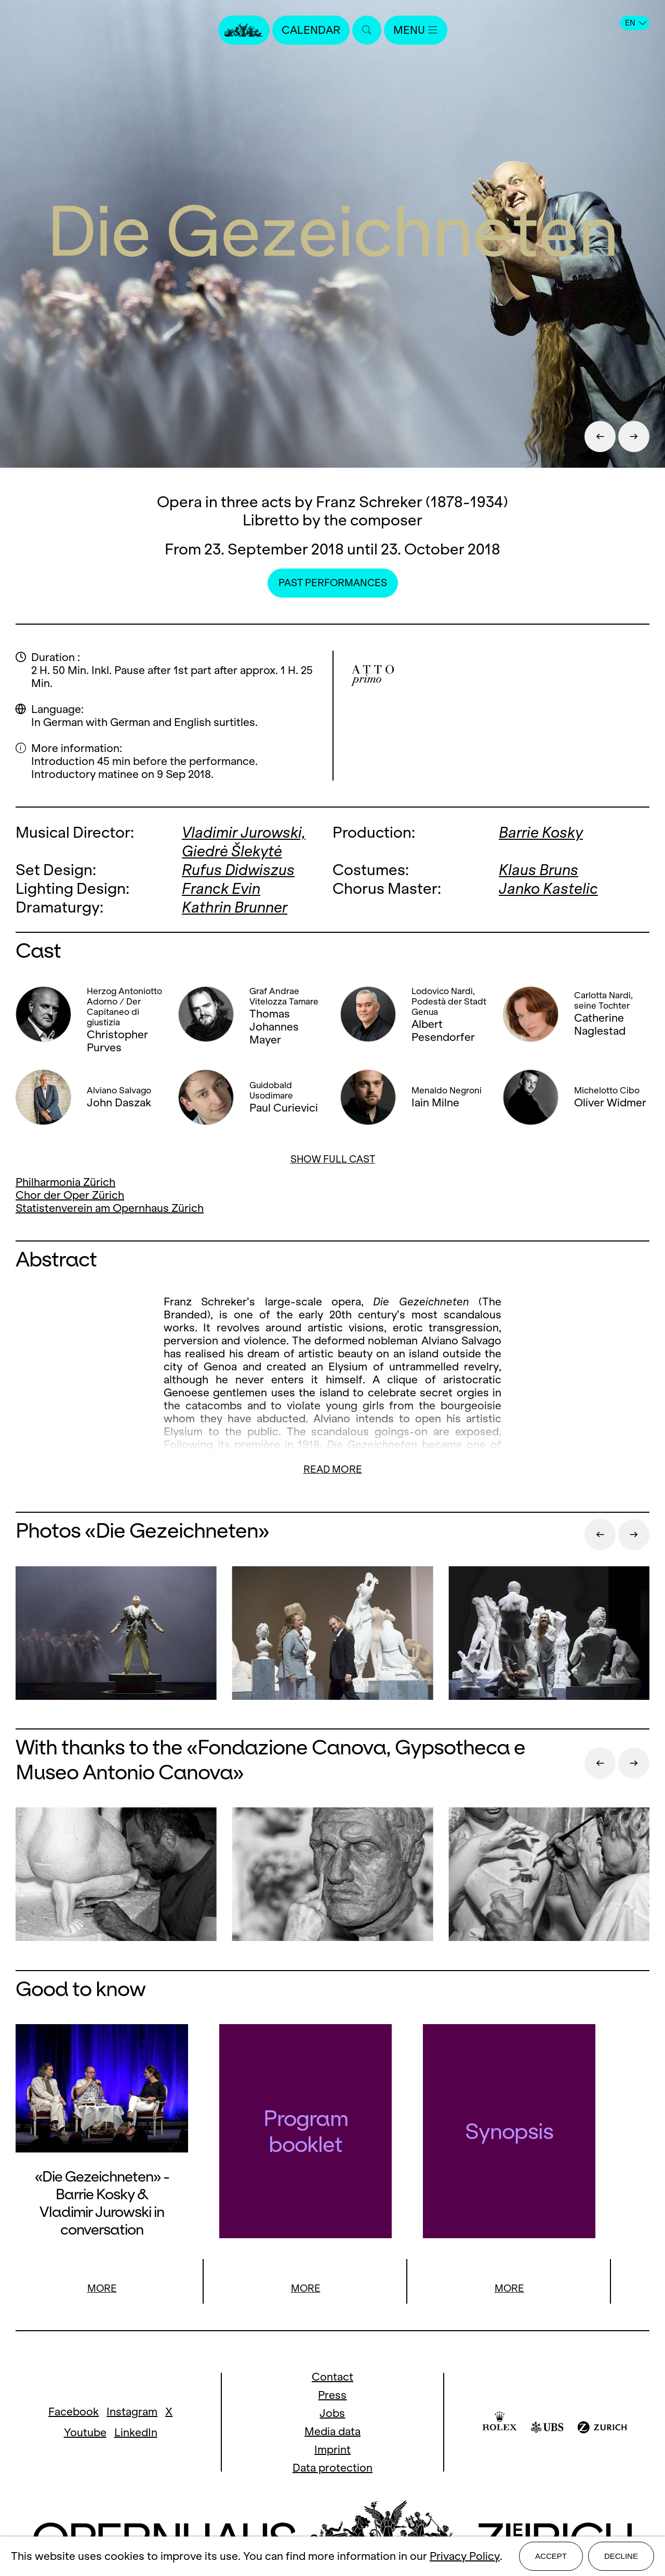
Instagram (132, 2411)
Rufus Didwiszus (238, 868)
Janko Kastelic (548, 886)
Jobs (332, 2412)
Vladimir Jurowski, (244, 832)
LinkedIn (135, 2432)
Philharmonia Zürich (65, 1180)
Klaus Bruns (538, 868)
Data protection (332, 2467)
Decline (621, 2556)
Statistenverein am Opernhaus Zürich (110, 1206)
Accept (551, 2556)
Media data (332, 2430)
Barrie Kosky (541, 832)
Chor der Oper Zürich (70, 1193)
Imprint (332, 2448)
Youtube (85, 2432)
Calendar (311, 30)
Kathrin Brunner (234, 905)
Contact (332, 2376)
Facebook (73, 2411)
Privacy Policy (465, 2556)
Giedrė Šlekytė (232, 850)
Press (332, 2394)
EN (635, 23)
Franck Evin (221, 886)
